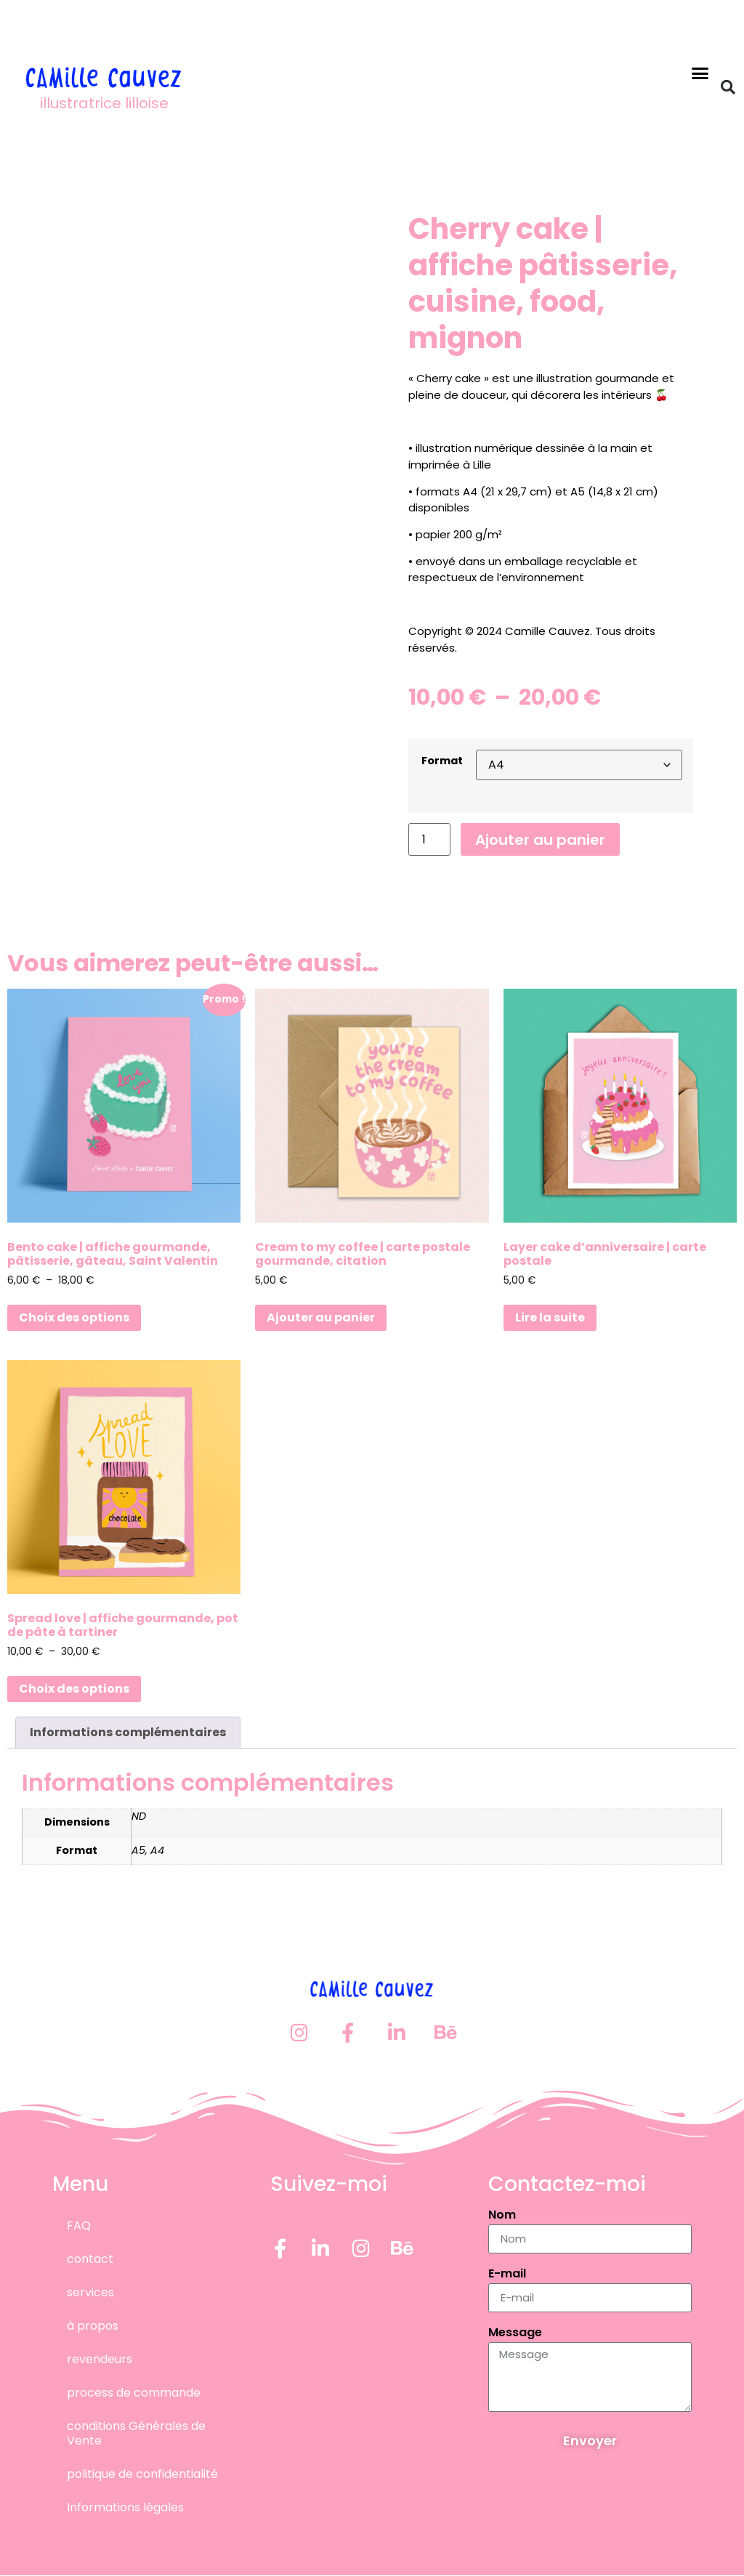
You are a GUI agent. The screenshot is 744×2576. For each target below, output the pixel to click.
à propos (92, 2325)
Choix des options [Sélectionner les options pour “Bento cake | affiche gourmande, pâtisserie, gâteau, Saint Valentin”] (74, 1317)
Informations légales (125, 2507)
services (90, 2292)
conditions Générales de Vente (136, 2433)
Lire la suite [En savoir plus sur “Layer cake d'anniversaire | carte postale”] (550, 1317)
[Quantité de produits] (429, 839)
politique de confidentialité (142, 2474)
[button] (700, 72)
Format (442, 761)
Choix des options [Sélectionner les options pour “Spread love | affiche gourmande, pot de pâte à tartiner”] (74, 1688)
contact (90, 2259)
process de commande (134, 2392)
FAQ (79, 2225)
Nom (502, 2216)
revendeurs (99, 2359)
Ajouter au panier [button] (321, 1317)
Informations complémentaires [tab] (128, 1732)
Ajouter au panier (540, 840)
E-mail (507, 2275)
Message (515, 2334)
